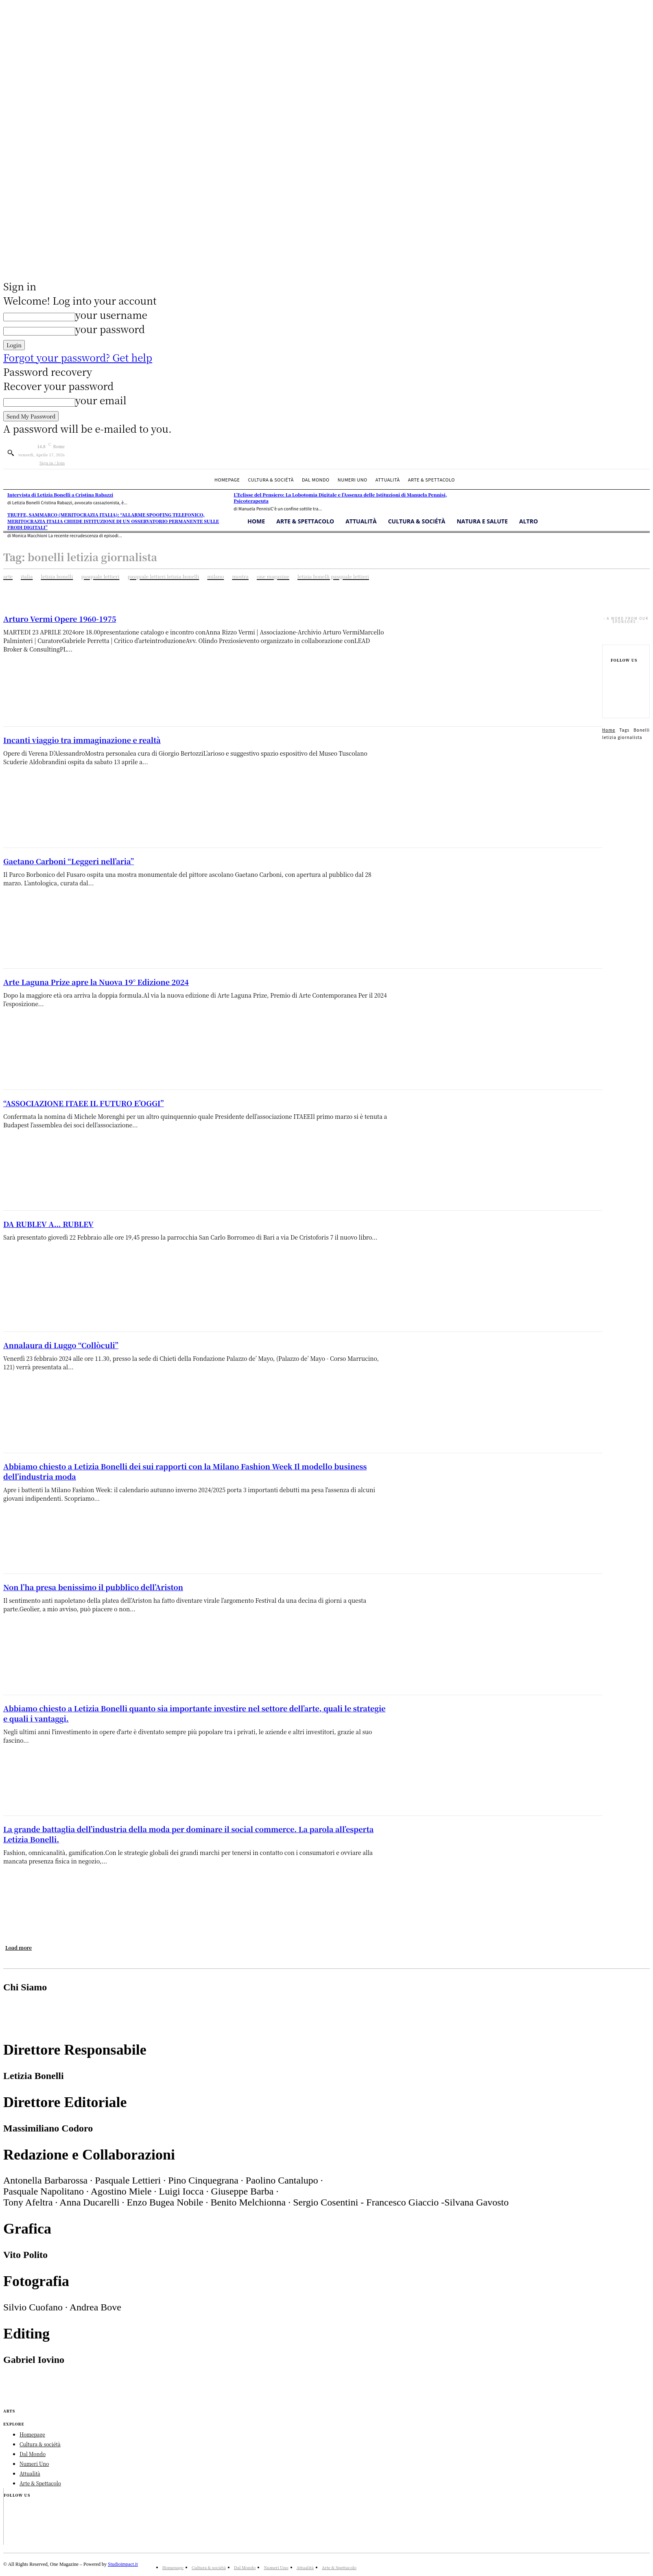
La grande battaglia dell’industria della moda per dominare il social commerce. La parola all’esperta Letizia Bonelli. (188, 1834)
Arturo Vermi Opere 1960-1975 (59, 618)
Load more (18, 1947)
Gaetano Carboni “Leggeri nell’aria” (68, 861)
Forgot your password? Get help (77, 357)
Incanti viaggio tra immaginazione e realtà (82, 739)
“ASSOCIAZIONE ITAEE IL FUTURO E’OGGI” (83, 1103)
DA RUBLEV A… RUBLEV (48, 1223)
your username (111, 314)
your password (110, 329)
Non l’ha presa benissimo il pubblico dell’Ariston (93, 1587)
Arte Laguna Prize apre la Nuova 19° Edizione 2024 (96, 981)
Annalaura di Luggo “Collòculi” (60, 1345)
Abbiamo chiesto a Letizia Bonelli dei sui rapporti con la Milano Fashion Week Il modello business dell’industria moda (185, 1471)
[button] (10, 452)
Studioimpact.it (123, 2572)
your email (101, 400)
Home (608, 738)
